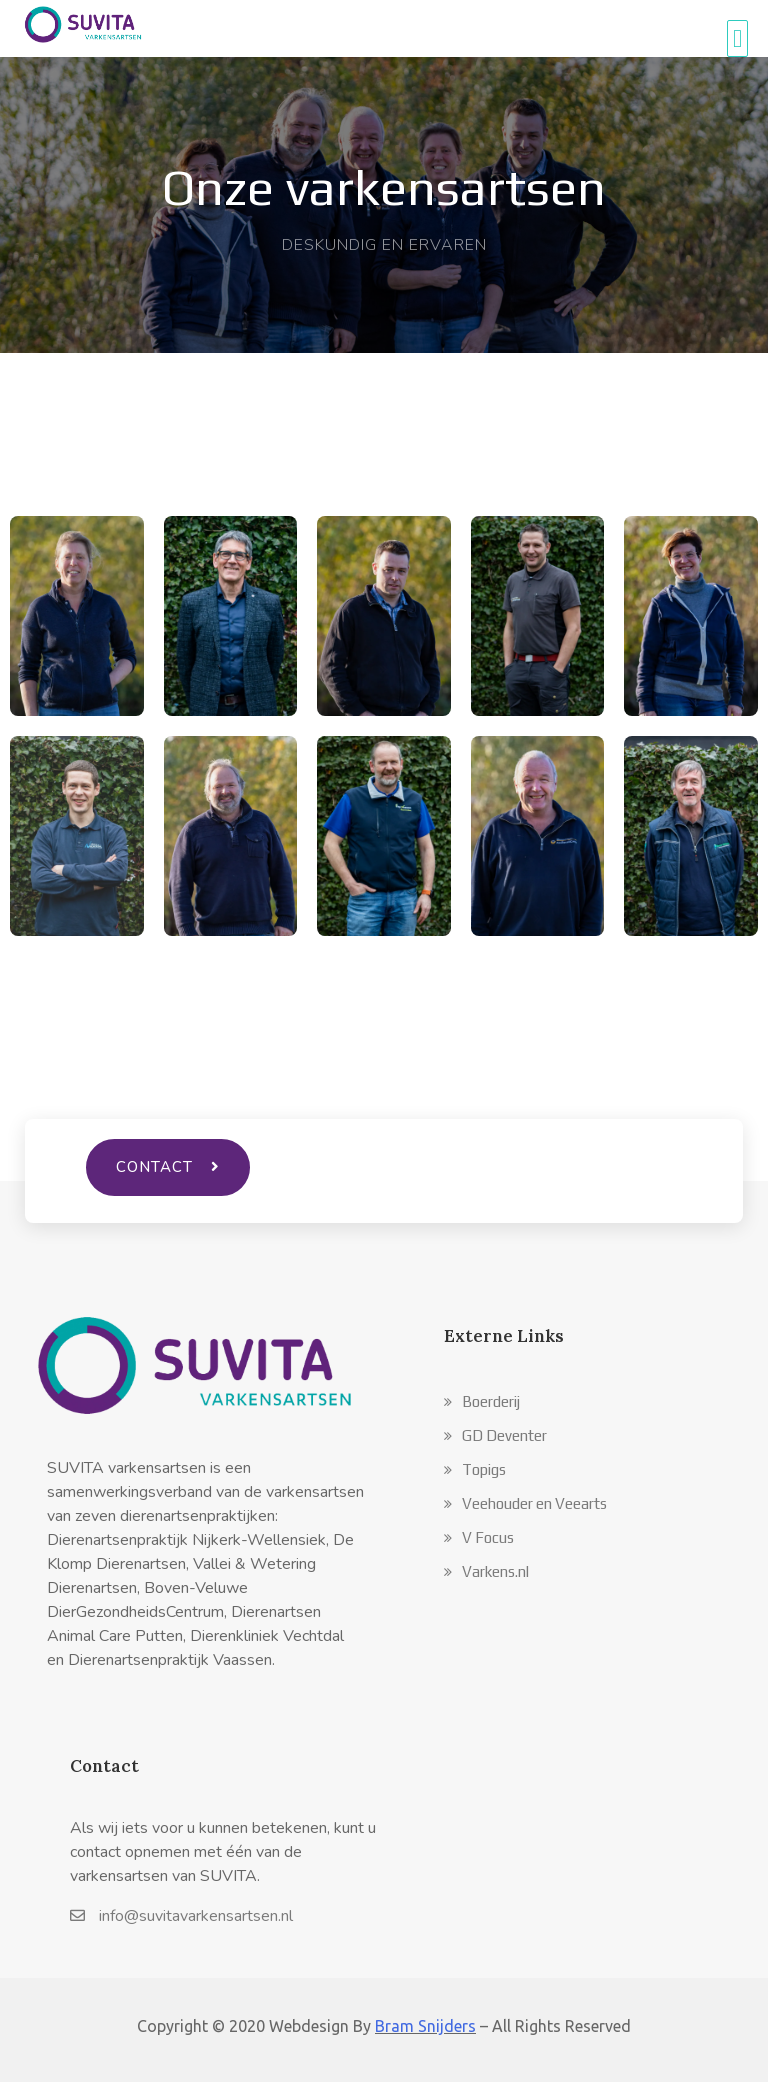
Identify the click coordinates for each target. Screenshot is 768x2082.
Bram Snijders (425, 2026)
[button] (482, 1401)
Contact (104, 1766)
